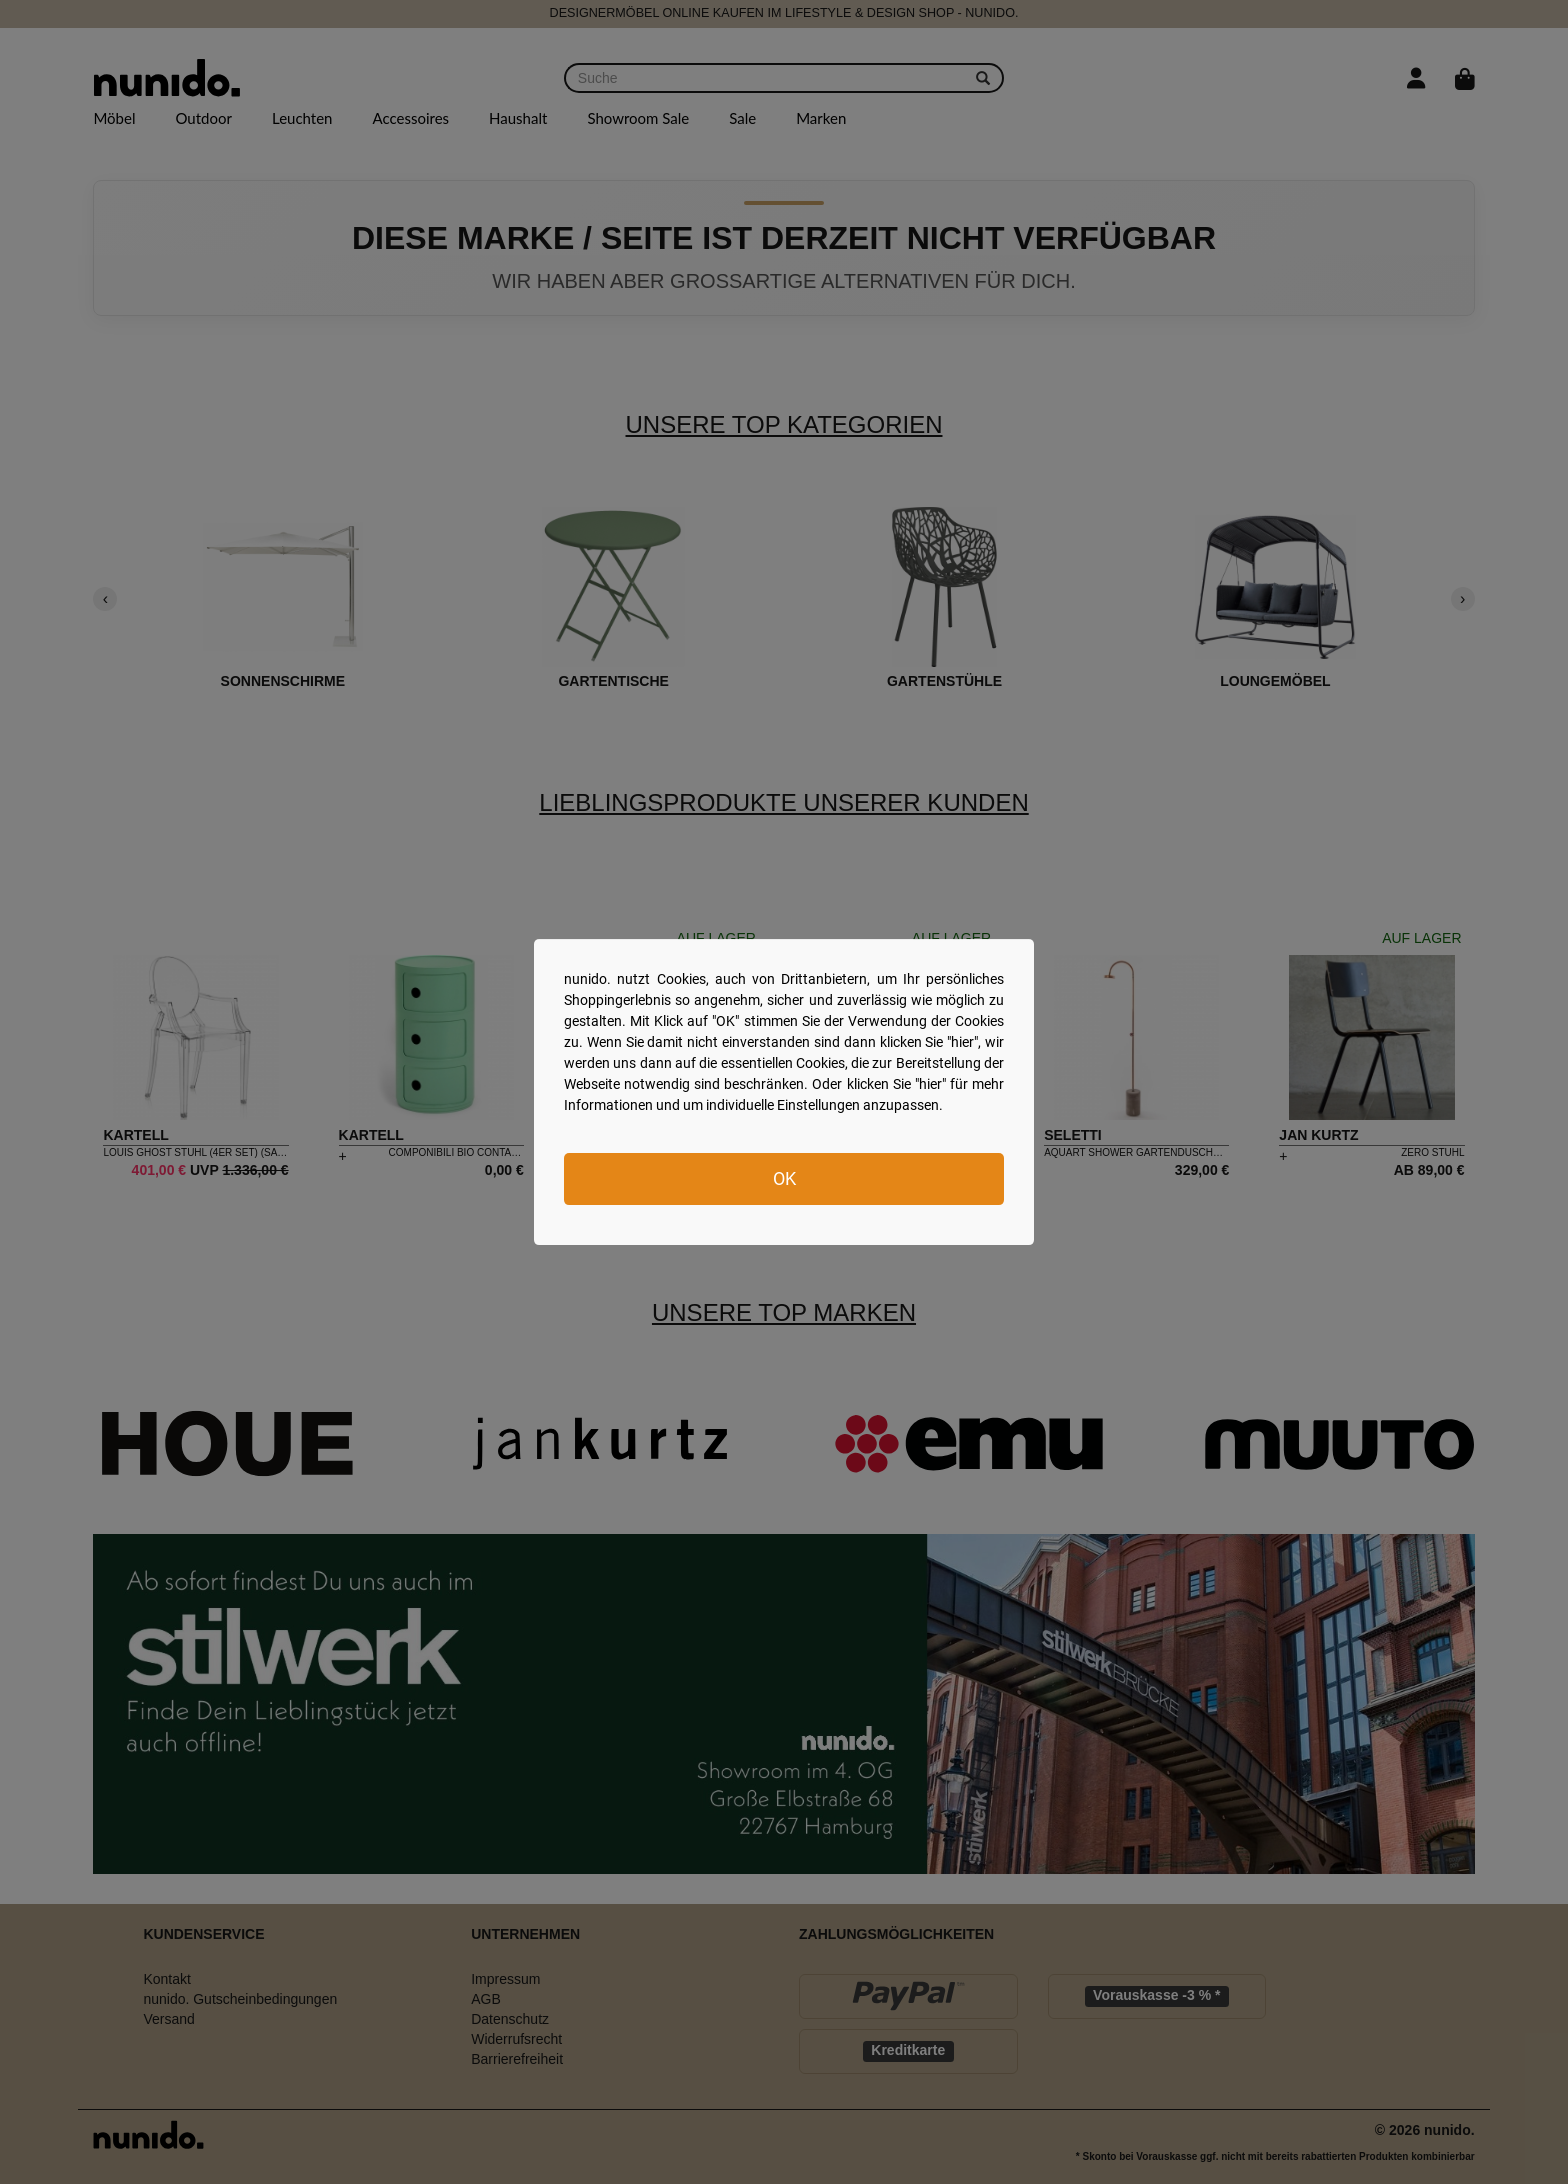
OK (784, 1178)
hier (962, 1042)
